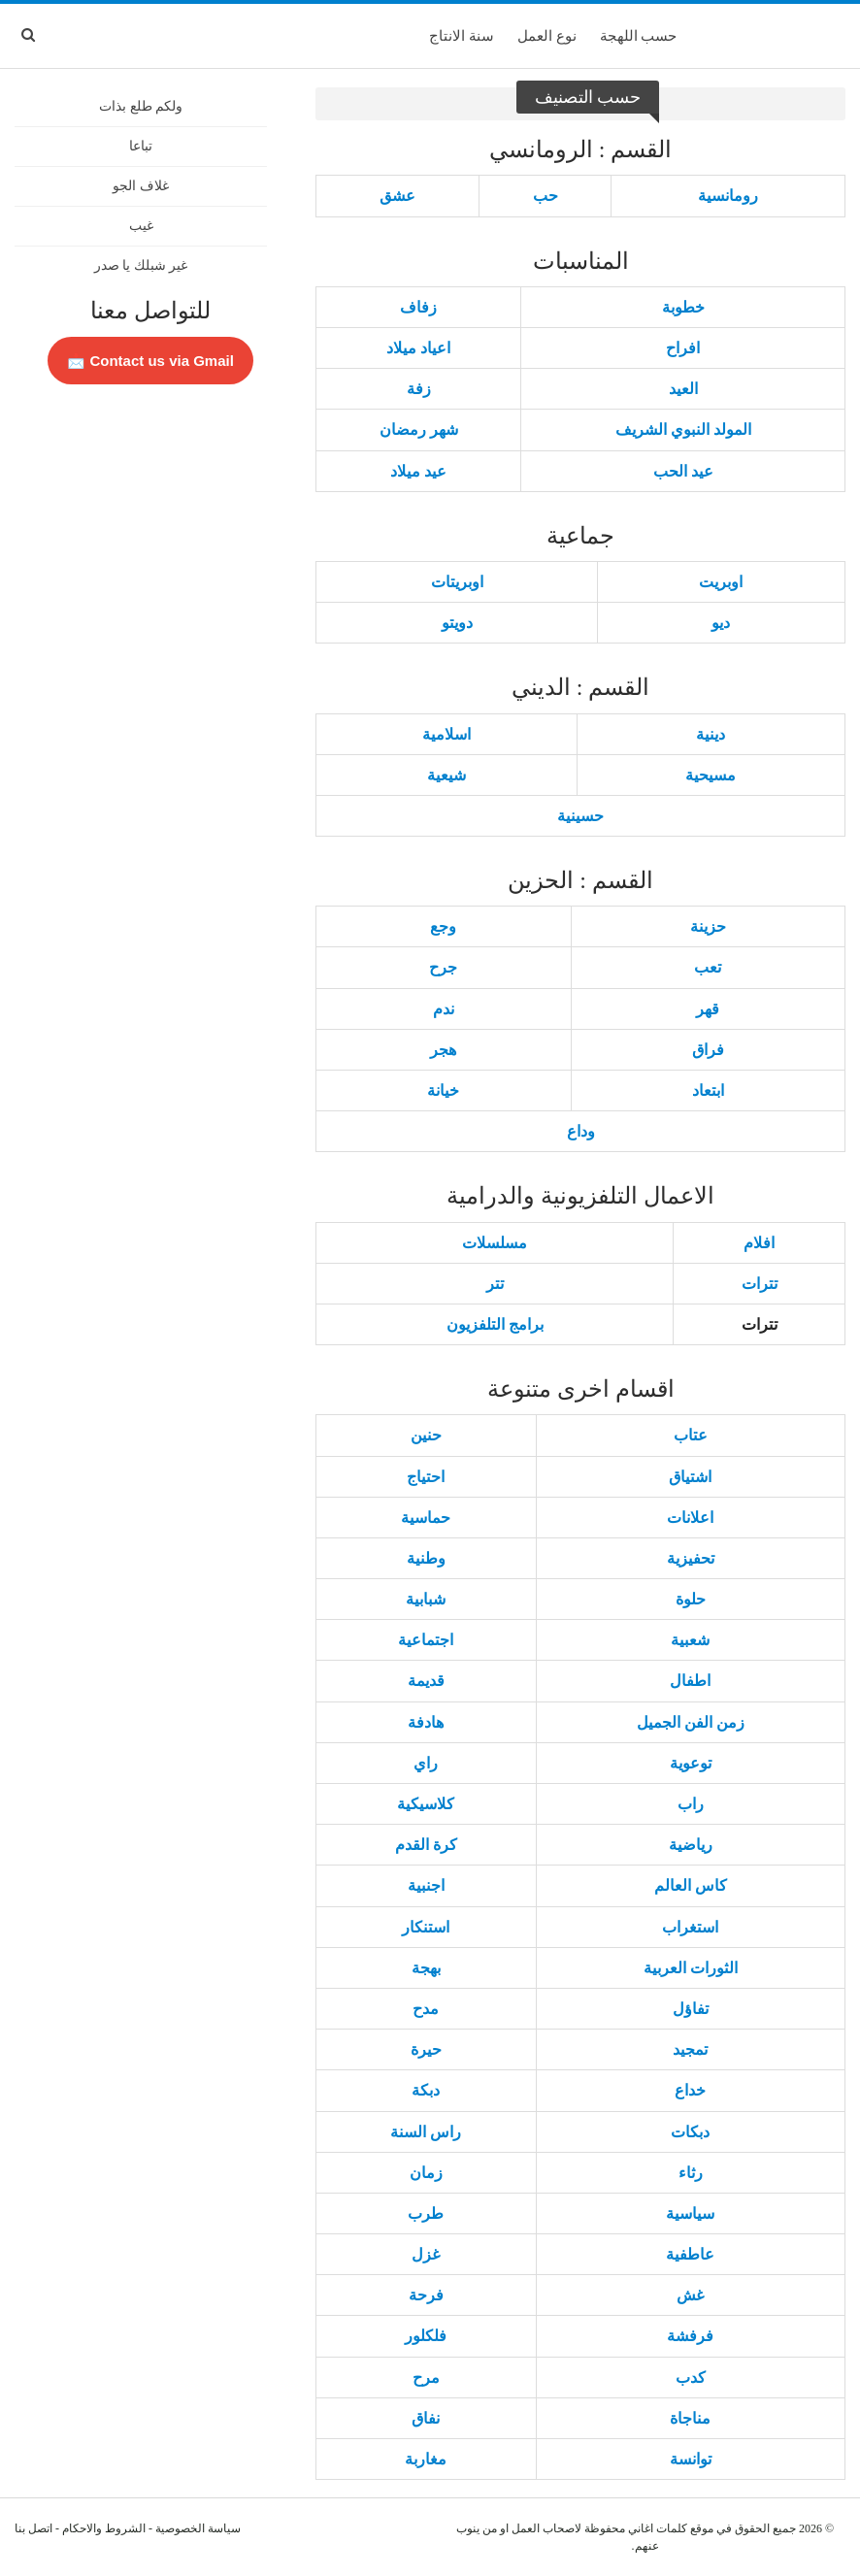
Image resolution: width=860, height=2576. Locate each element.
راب (691, 1804)
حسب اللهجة (639, 36)
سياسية (690, 2213)
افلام (759, 1243)
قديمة (426, 1680)
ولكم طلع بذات (140, 106)
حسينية (580, 816)
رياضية (690, 1844)
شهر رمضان (419, 429)
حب (545, 195)
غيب (141, 225)
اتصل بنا (33, 2528)
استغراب (690, 1927)
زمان (426, 2172)
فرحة (426, 2295)
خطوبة (683, 307)
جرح (443, 967)
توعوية (690, 1763)
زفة (419, 388)
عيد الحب (683, 471)
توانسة (690, 2459)
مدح (426, 2008)
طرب (426, 2213)
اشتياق (690, 1477)
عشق (397, 195)
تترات (759, 1283)
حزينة (708, 926)
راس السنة (425, 2132)
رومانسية (728, 195)
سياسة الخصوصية (198, 2528)
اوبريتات (457, 582)
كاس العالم (690, 1885)
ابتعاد (708, 1090)
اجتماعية (425, 1640)
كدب (691, 2377)
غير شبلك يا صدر (141, 265)
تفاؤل (691, 2008)
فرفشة (690, 2336)
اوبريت (721, 582)
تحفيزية (690, 1558)
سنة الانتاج (461, 36)
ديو (720, 622)
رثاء (690, 2172)
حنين (426, 1435)
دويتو (457, 622)
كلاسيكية (425, 1804)
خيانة (443, 1090)
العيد (683, 388)
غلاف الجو (141, 186)
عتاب (691, 1435)
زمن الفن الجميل (690, 1722)
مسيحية (710, 775)
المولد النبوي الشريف (683, 429)
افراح (683, 348)
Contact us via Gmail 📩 (150, 360)
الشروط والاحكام (104, 2528)
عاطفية (690, 2254)
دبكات (690, 2132)
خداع (690, 2090)
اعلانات (690, 1517)
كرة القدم (426, 1844)
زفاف (418, 307)
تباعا (140, 146)
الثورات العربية (691, 1968)
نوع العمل (547, 36)
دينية (710, 734)
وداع (581, 1131)
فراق (708, 1049)
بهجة (426, 1968)
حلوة (691, 1599)
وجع (443, 926)
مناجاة (690, 2418)
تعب (707, 967)
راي (425, 1763)
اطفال (690, 1680)
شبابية (426, 1599)
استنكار (425, 1927)
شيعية (446, 775)
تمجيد (690, 2049)
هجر (443, 1049)
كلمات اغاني (657, 2528)
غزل (426, 2254)
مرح (426, 2377)
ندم (443, 1009)
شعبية (690, 1640)
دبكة (426, 2090)
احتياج (426, 1477)
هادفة (426, 1722)
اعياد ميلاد (418, 348)
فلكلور (426, 2336)
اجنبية (426, 1885)
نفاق (426, 2418)
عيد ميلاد (418, 471)
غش (690, 2295)
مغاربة (426, 2459)
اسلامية (446, 734)
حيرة (426, 2049)
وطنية (426, 1558)
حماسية (425, 1517)
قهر (707, 1009)
